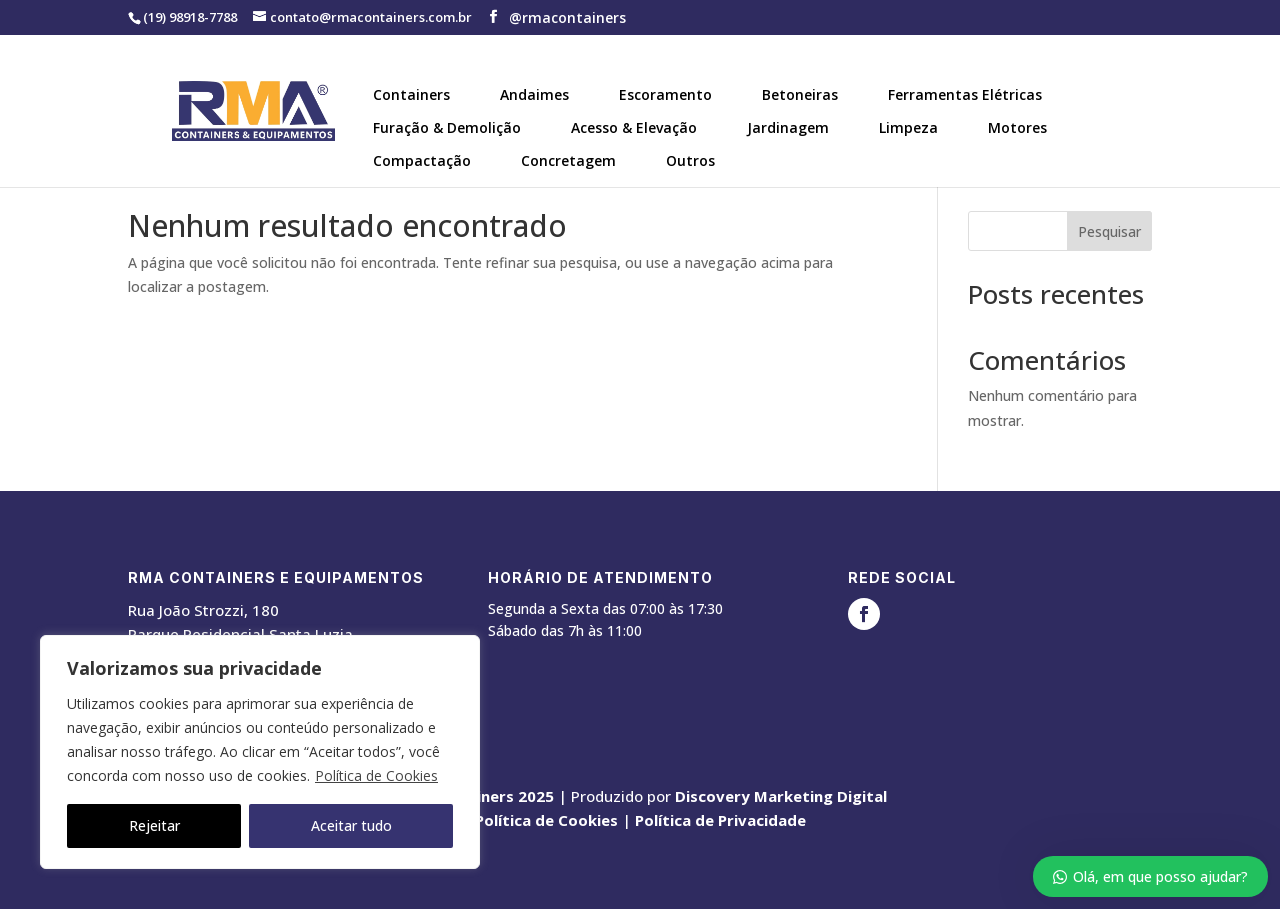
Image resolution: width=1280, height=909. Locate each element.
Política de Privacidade (720, 820)
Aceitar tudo (351, 825)
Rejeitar (154, 825)
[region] (260, 752)
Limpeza (908, 127)
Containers (411, 94)
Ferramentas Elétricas (965, 94)
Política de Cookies (376, 775)
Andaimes (534, 94)
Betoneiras (800, 94)
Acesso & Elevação (634, 127)
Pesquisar (1109, 231)
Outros (690, 160)
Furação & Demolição (447, 127)
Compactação (422, 160)
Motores (1017, 127)
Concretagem (568, 160)
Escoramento (665, 94)
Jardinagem (788, 127)
